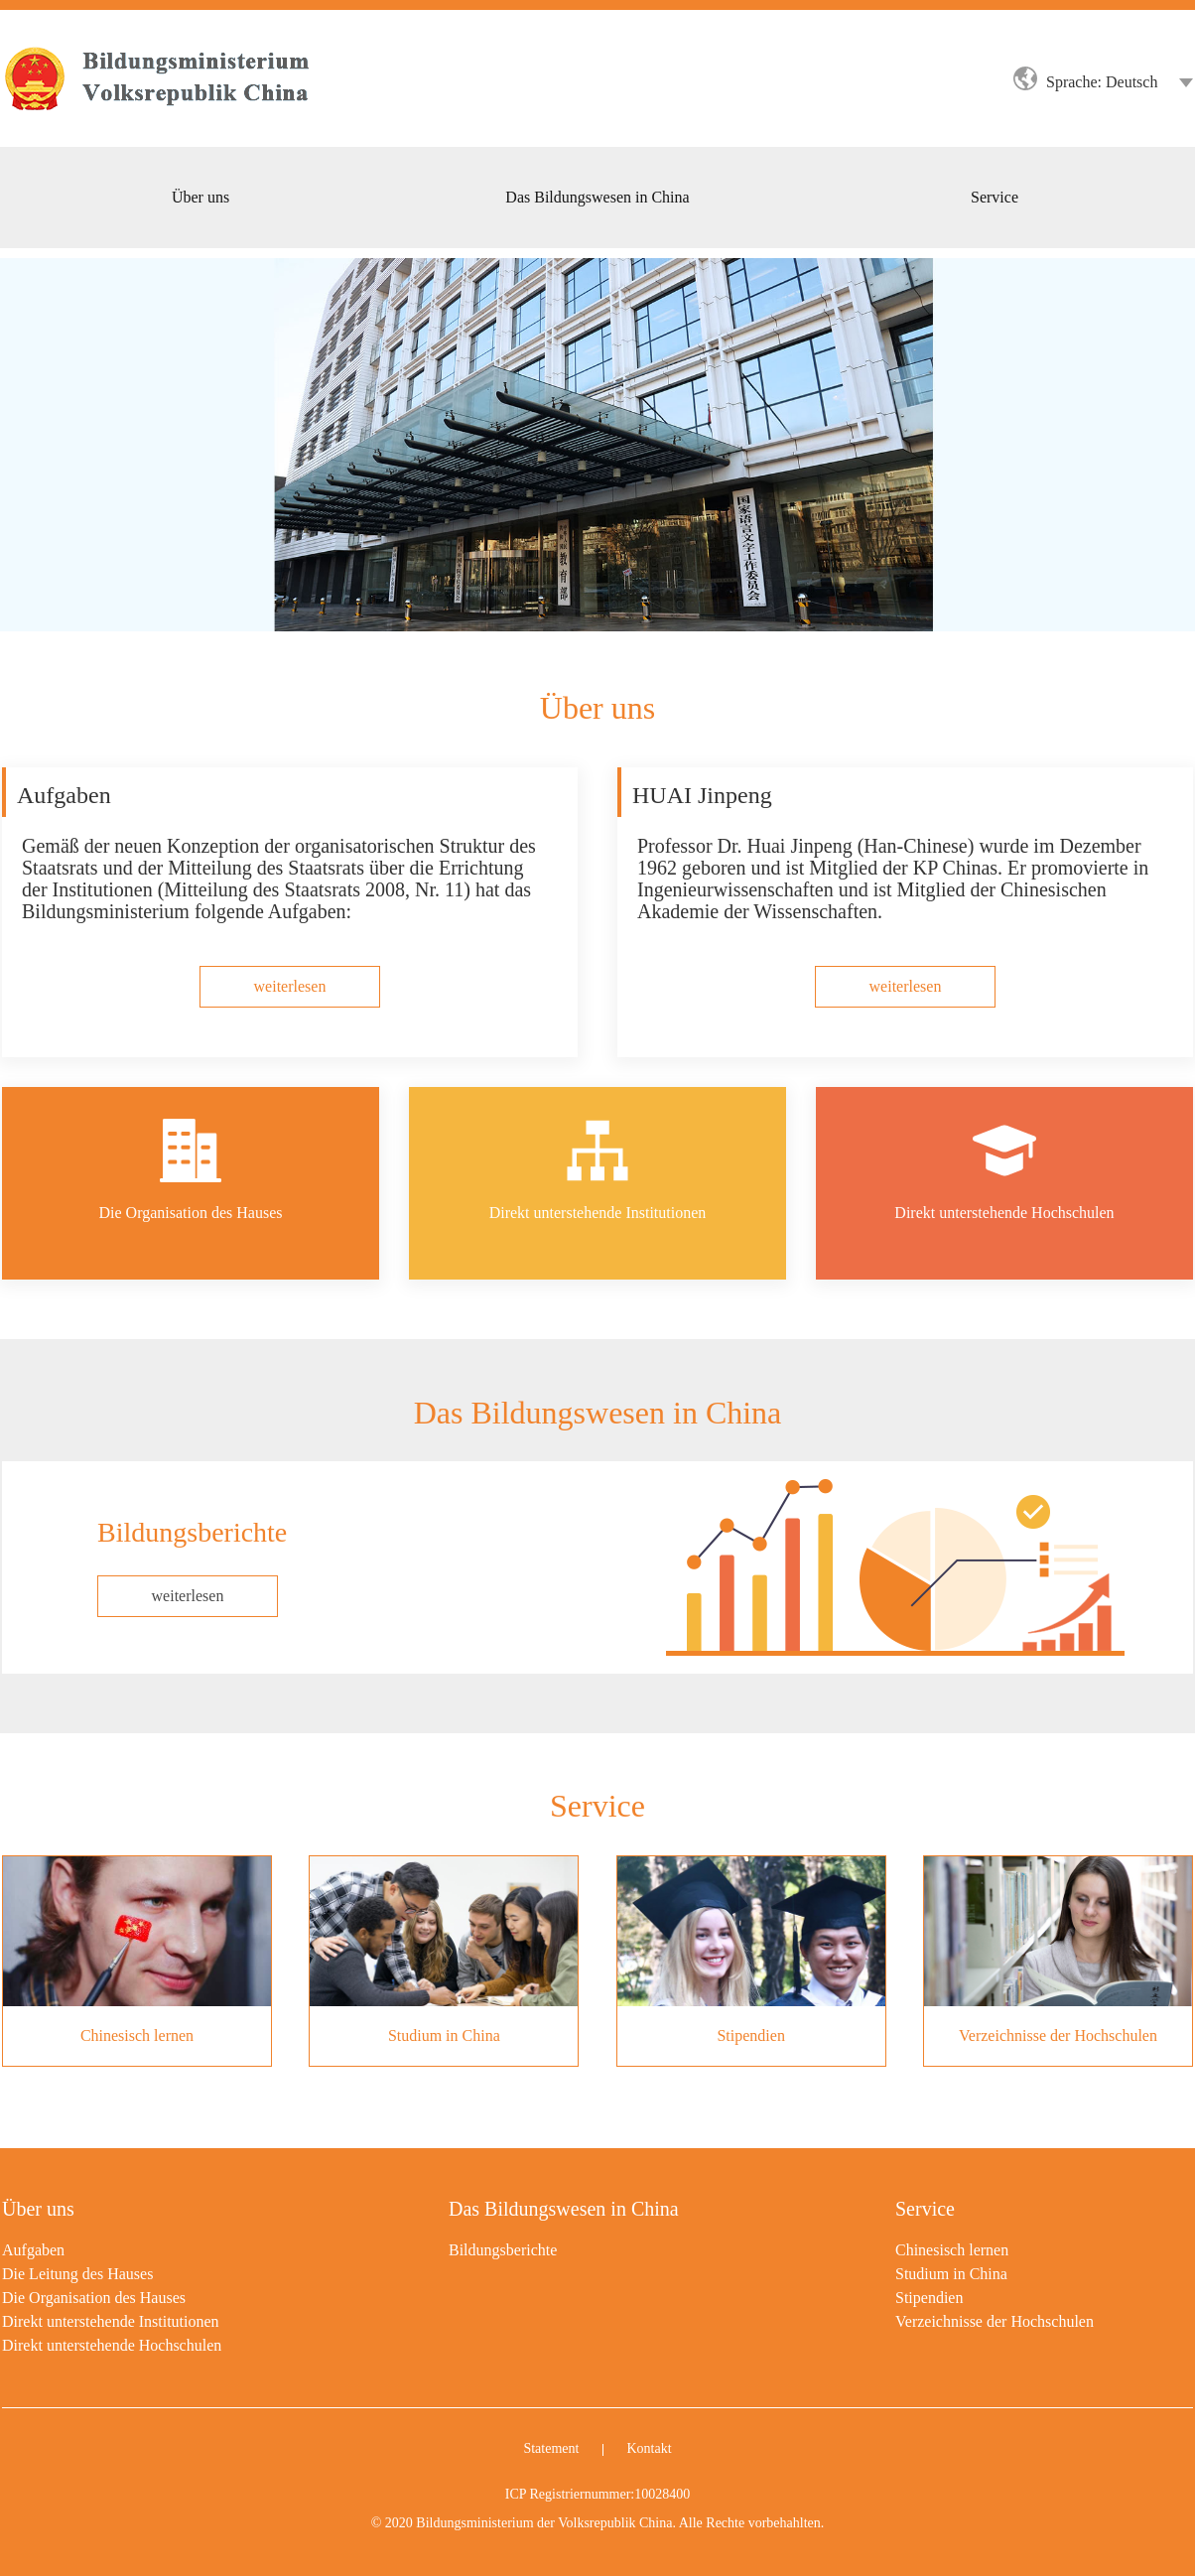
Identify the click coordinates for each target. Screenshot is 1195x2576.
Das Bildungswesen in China (564, 2209)
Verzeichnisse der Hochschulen (994, 2321)
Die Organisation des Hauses (94, 2297)
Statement (551, 2448)
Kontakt (648, 2448)
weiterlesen (188, 1595)
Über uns (38, 2209)
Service (925, 2209)
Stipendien (929, 2297)
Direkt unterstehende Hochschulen (111, 2345)
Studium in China (951, 2273)
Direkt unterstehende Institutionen (110, 2321)
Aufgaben (33, 2249)
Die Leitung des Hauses (77, 2273)
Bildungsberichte (503, 2249)
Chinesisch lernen (951, 2249)
